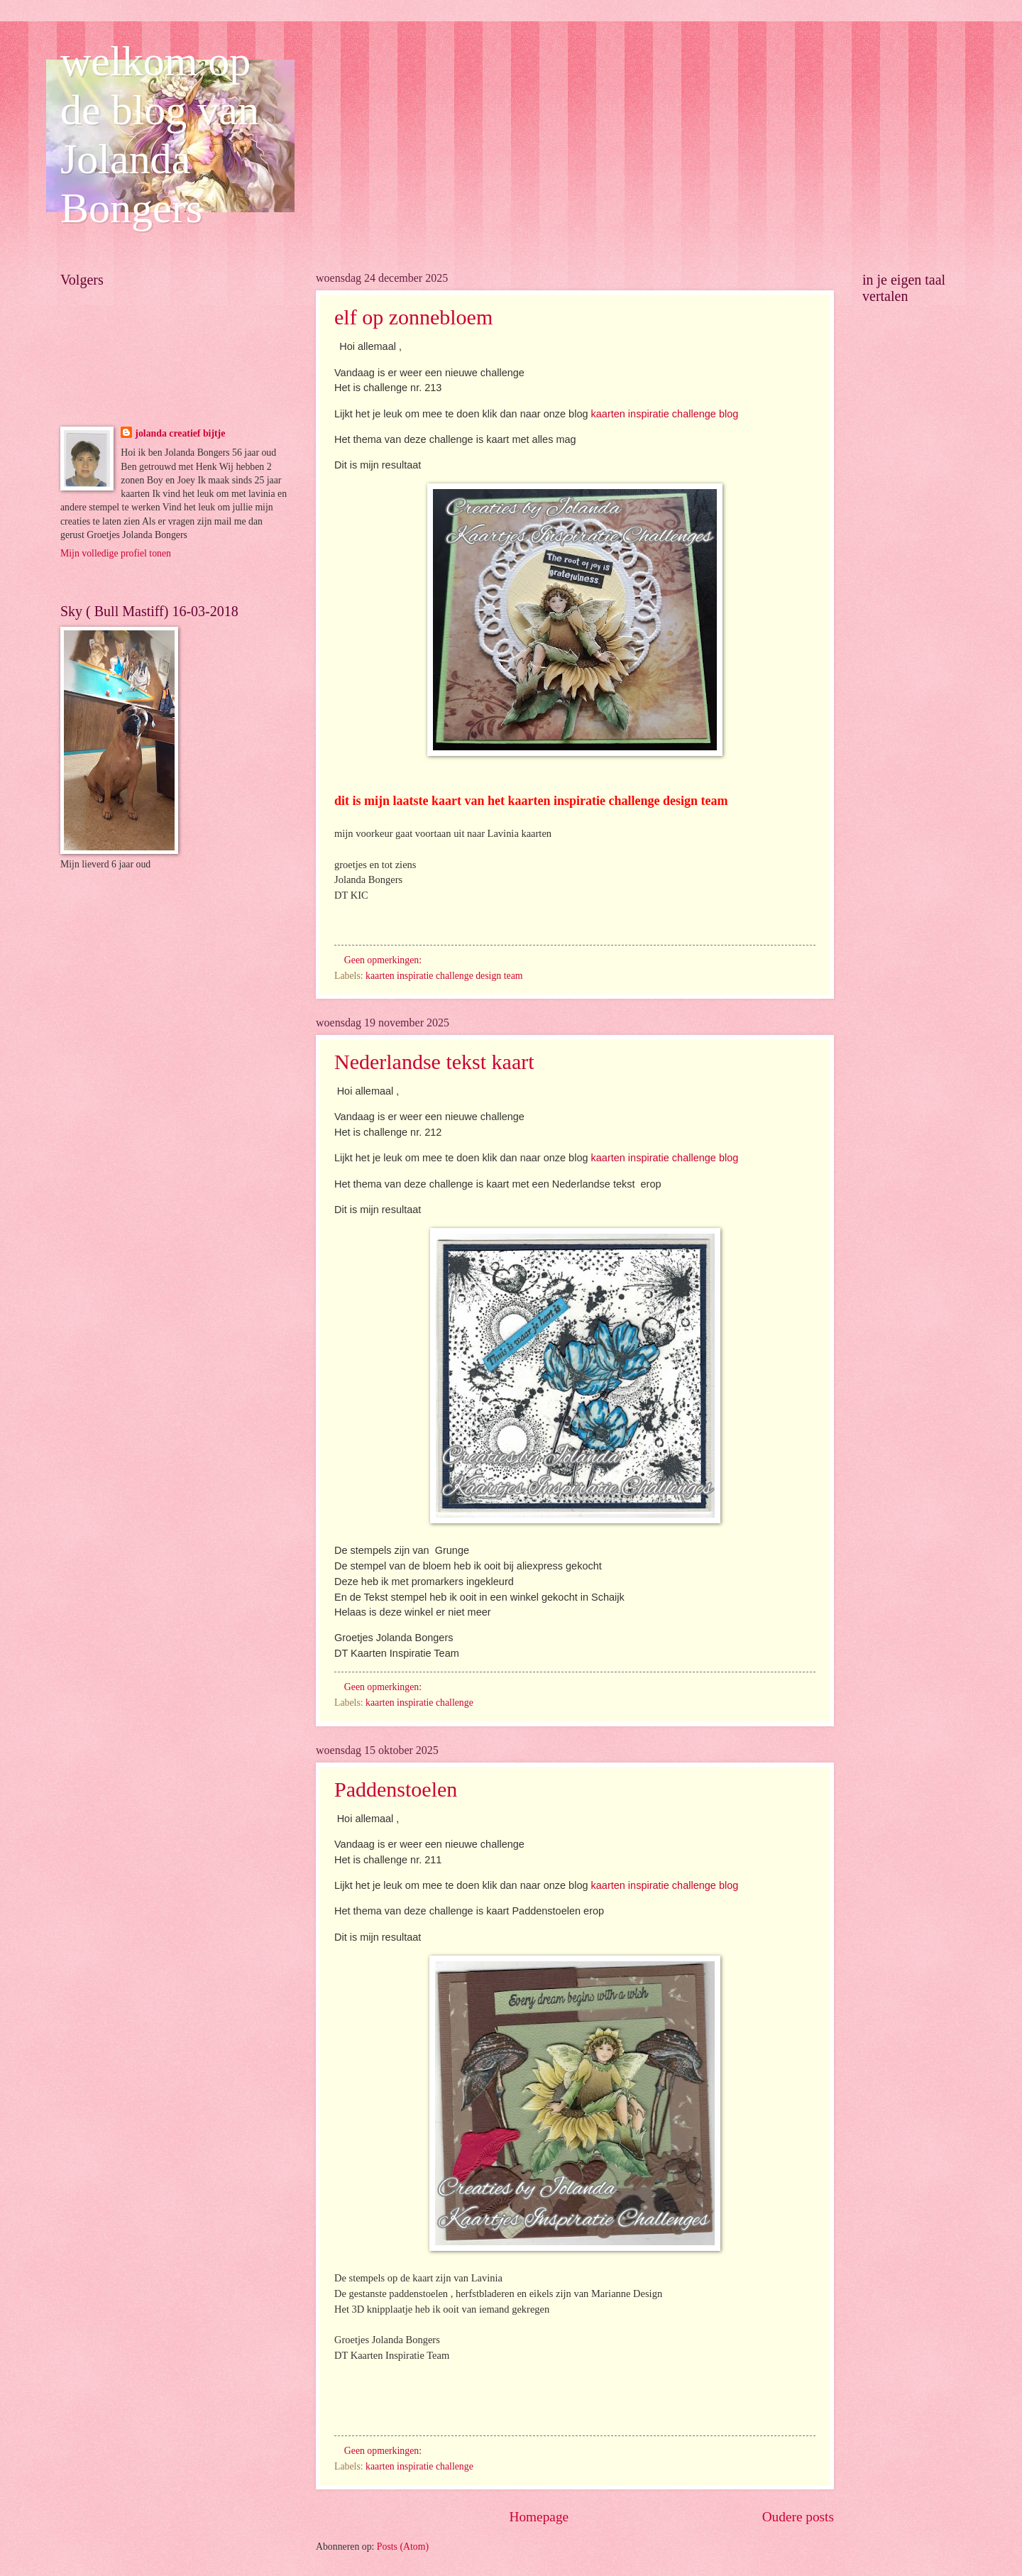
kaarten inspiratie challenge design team (444, 975)
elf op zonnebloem (413, 317)
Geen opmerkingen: (384, 960)
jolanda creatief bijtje (180, 433)
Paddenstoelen (395, 1789)
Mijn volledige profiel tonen (115, 553)
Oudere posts (798, 2516)
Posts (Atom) (403, 2546)
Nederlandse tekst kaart (434, 1061)
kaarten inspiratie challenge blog (665, 414)
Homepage (538, 2516)
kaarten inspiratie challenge (419, 1702)
